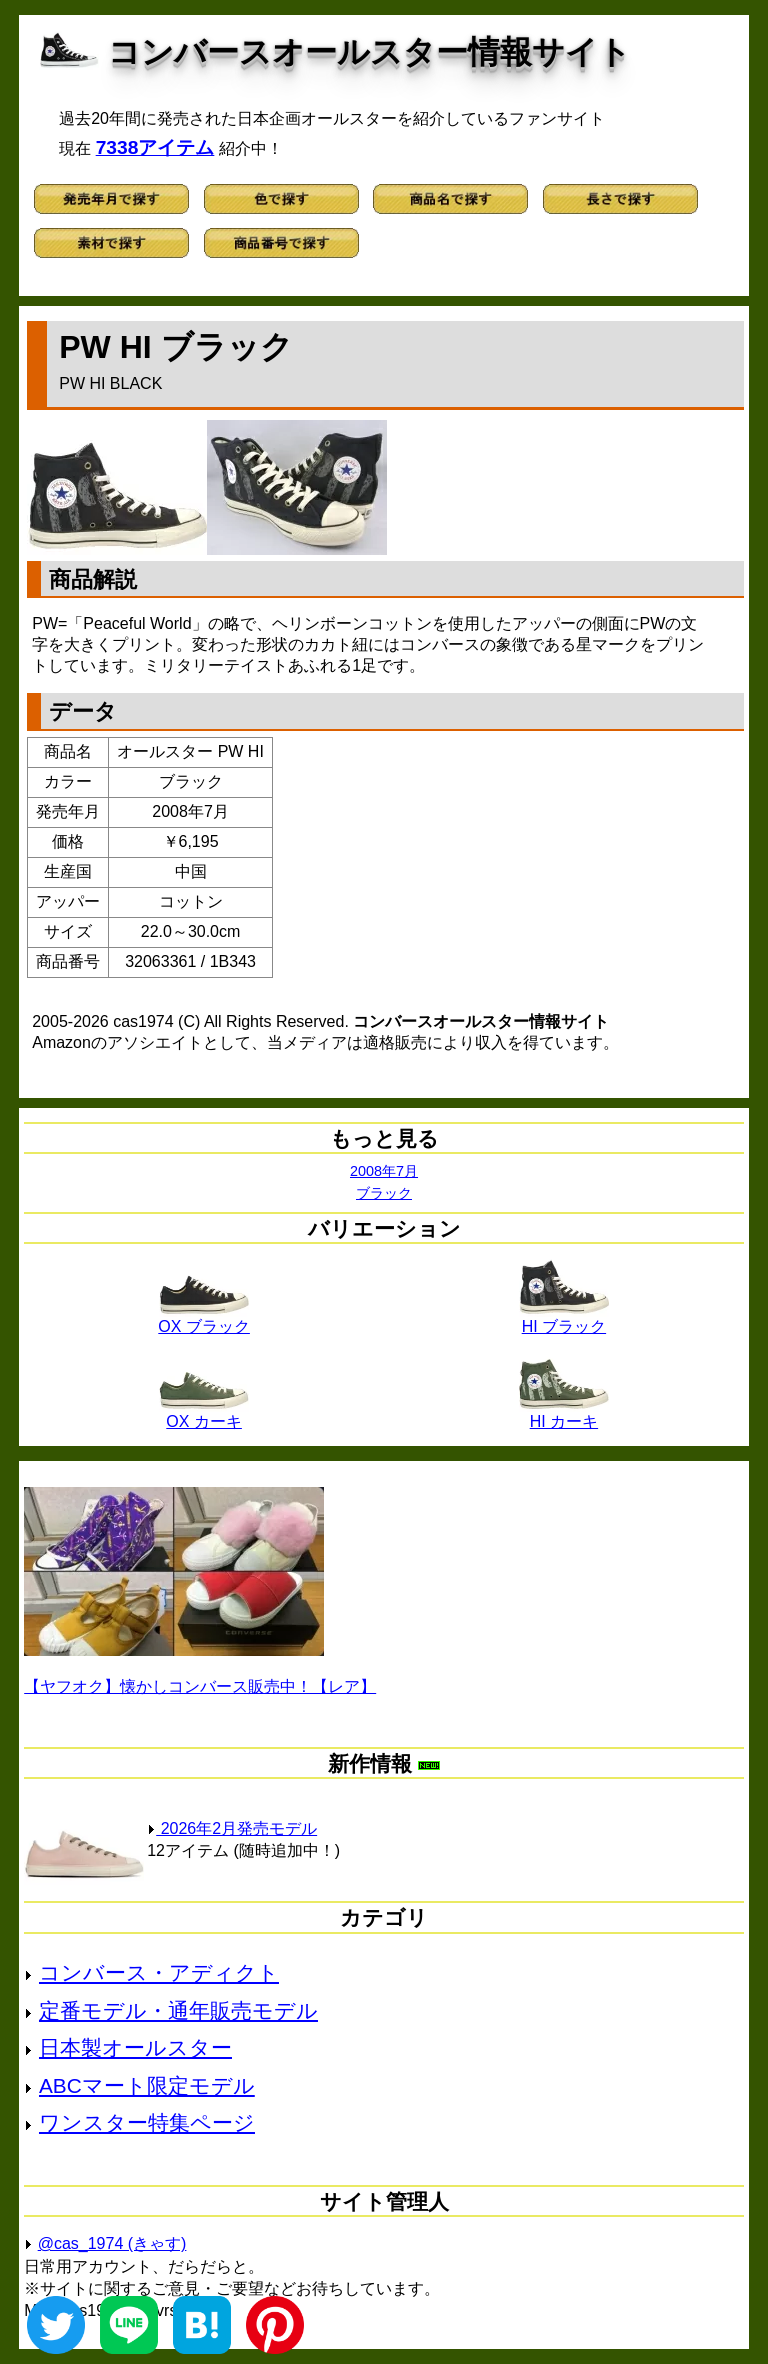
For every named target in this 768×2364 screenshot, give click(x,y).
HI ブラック (564, 1319)
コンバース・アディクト (159, 1972)
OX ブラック (204, 1319)
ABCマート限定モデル (147, 2085)
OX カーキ (204, 1414)
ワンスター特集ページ (147, 2122)
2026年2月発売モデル (232, 1828)
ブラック (384, 1193)
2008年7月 (384, 1171)
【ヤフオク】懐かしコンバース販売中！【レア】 (200, 1686)
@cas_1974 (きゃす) (112, 2243)
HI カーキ (564, 1414)
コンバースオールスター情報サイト (369, 52)
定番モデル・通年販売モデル (178, 2010)
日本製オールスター (135, 2047)
